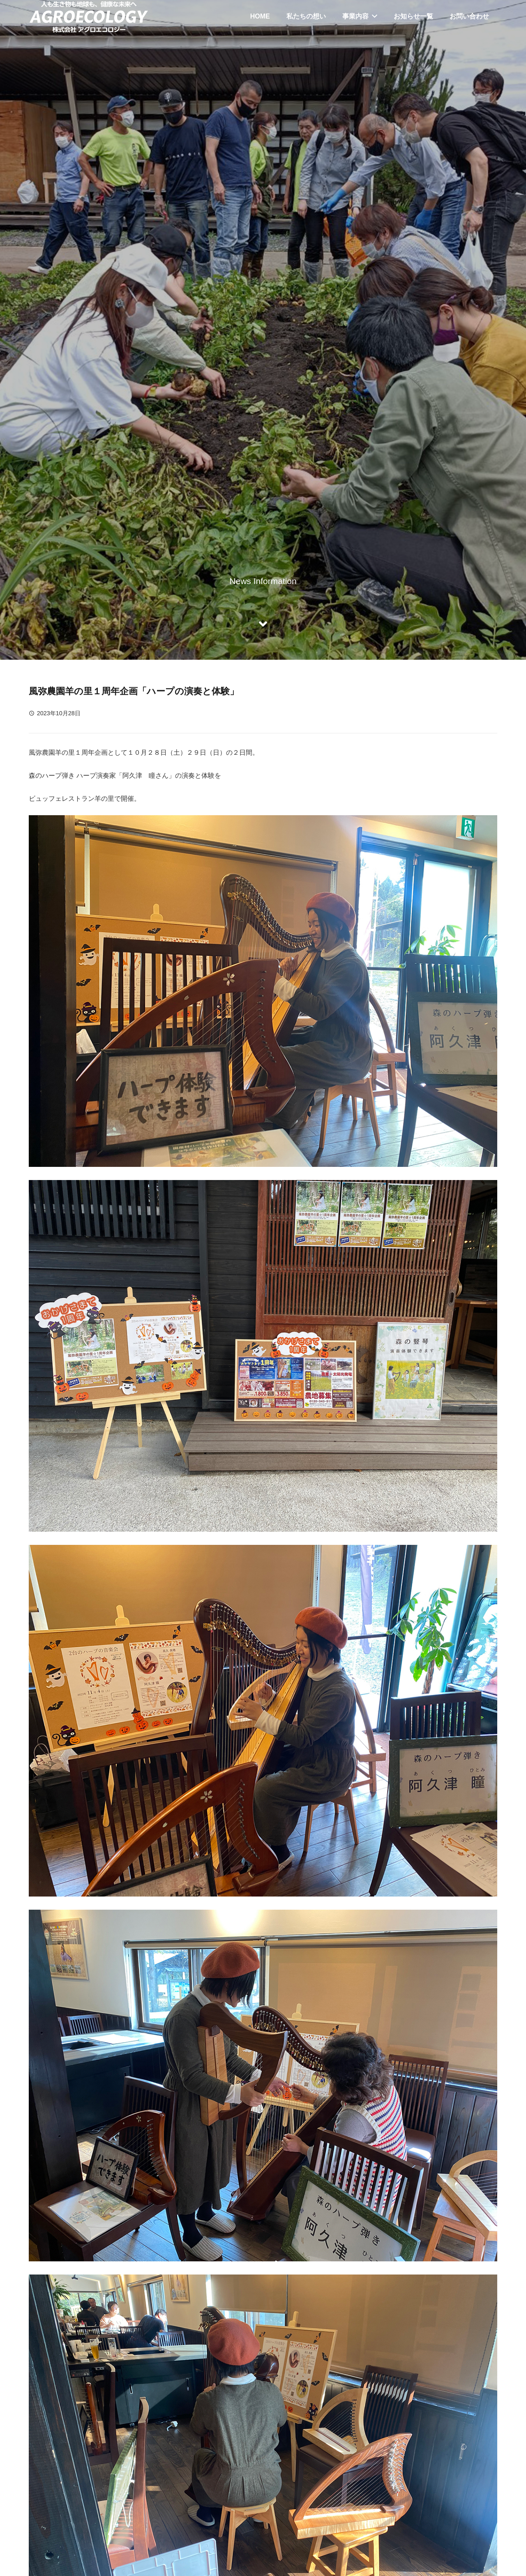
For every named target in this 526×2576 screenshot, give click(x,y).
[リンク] (89, 16)
